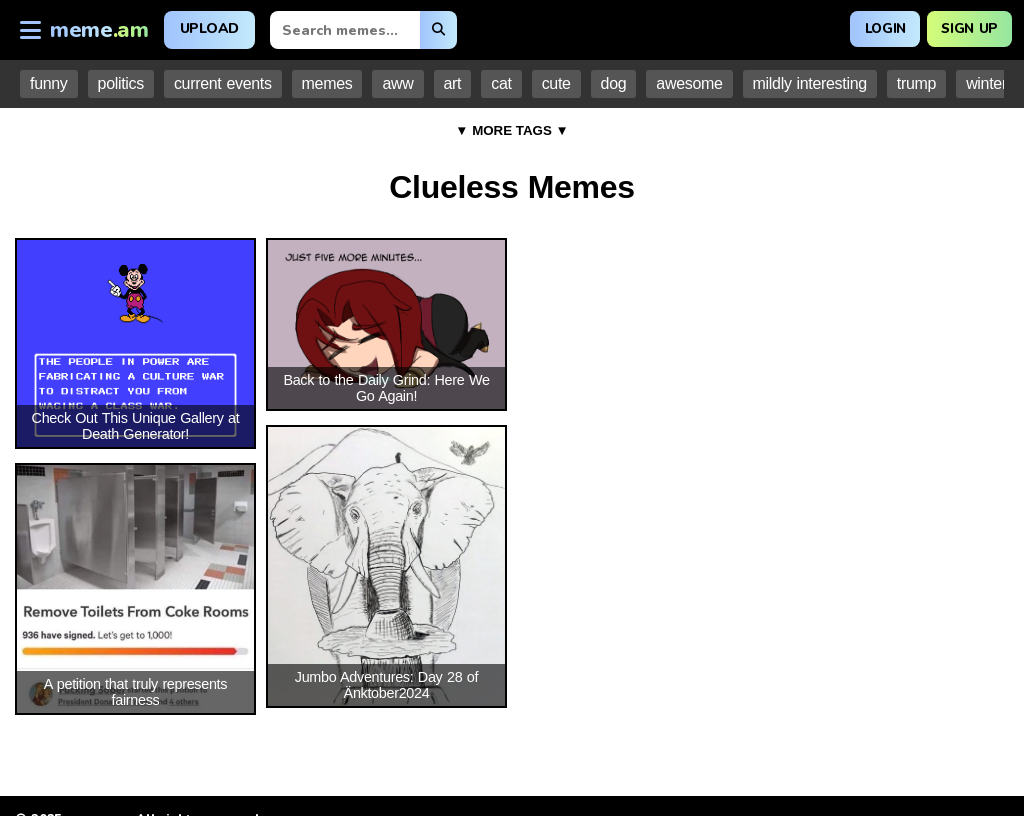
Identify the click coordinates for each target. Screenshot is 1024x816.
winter (986, 83)
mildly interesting (810, 83)
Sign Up (966, 27)
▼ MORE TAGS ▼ (512, 130)
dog (614, 83)
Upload (209, 28)
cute (556, 83)
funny (49, 83)
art (453, 83)
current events (223, 83)
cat (501, 83)
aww (397, 83)
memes (327, 83)
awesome (689, 83)
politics (121, 83)
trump (916, 83)
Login (876, 27)
